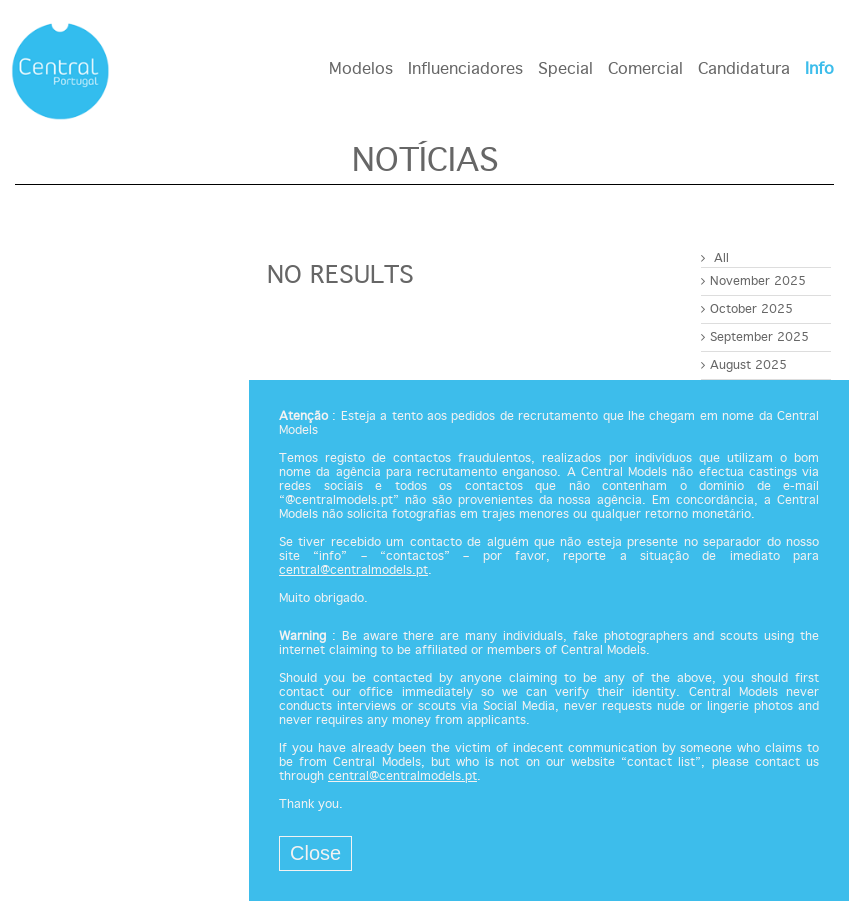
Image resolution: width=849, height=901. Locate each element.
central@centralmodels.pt (353, 571)
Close (315, 853)
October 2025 (747, 309)
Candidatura (744, 69)
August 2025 (744, 365)
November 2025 (753, 281)
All (715, 258)
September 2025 (755, 337)
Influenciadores (465, 69)
